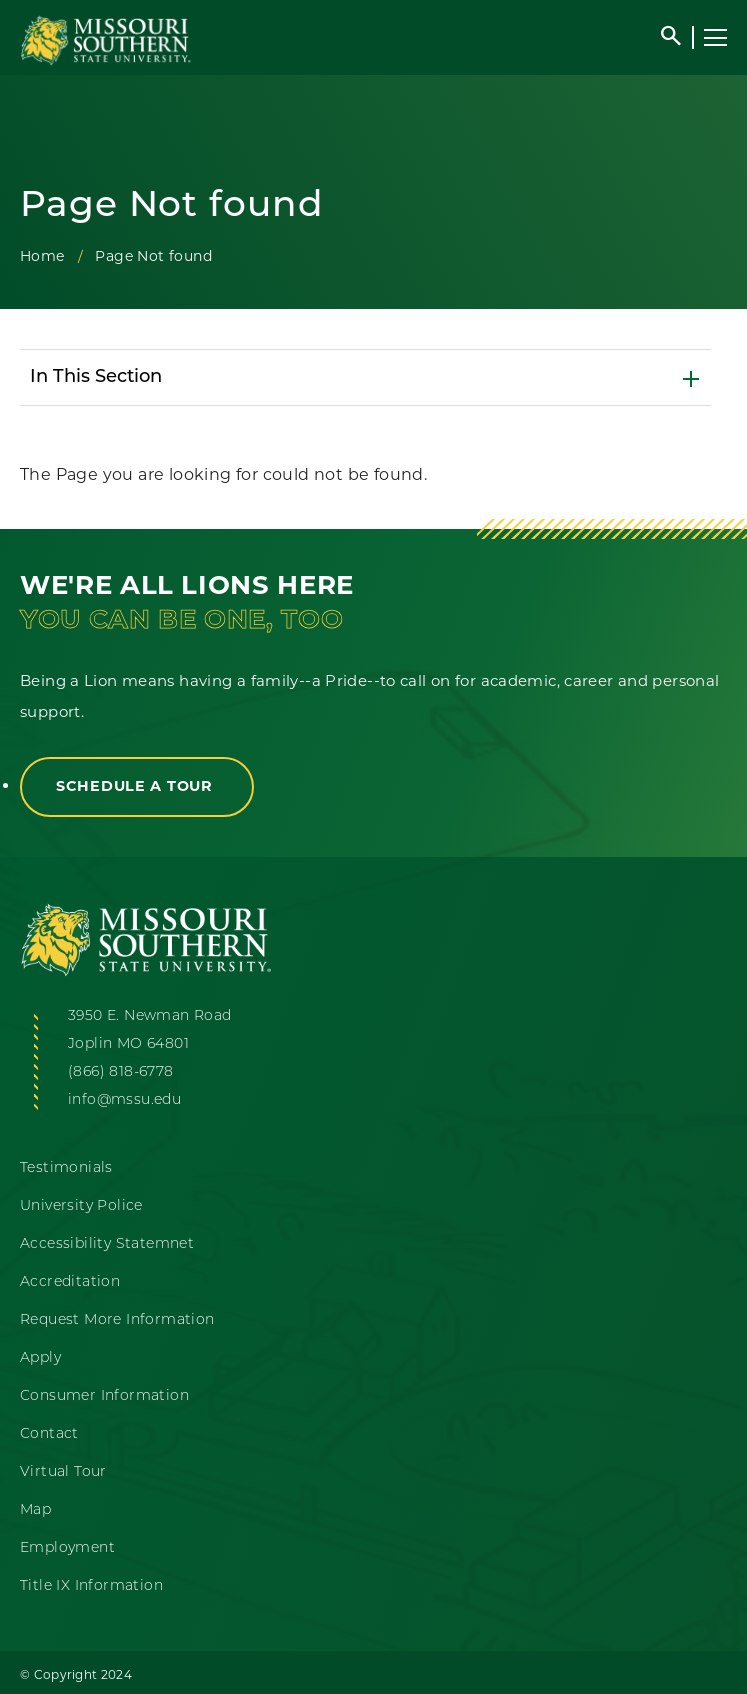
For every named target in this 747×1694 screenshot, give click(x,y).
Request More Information (117, 1320)
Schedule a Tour (137, 786)
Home (42, 256)
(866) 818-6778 (121, 1072)
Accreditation (70, 1282)
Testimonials (66, 1168)
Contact (49, 1434)
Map (35, 1510)
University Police (81, 1206)
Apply (40, 1358)
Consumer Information (104, 1396)
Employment (67, 1548)
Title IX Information (91, 1586)
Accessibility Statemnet (107, 1244)
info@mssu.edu (124, 1100)
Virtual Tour (63, 1472)
